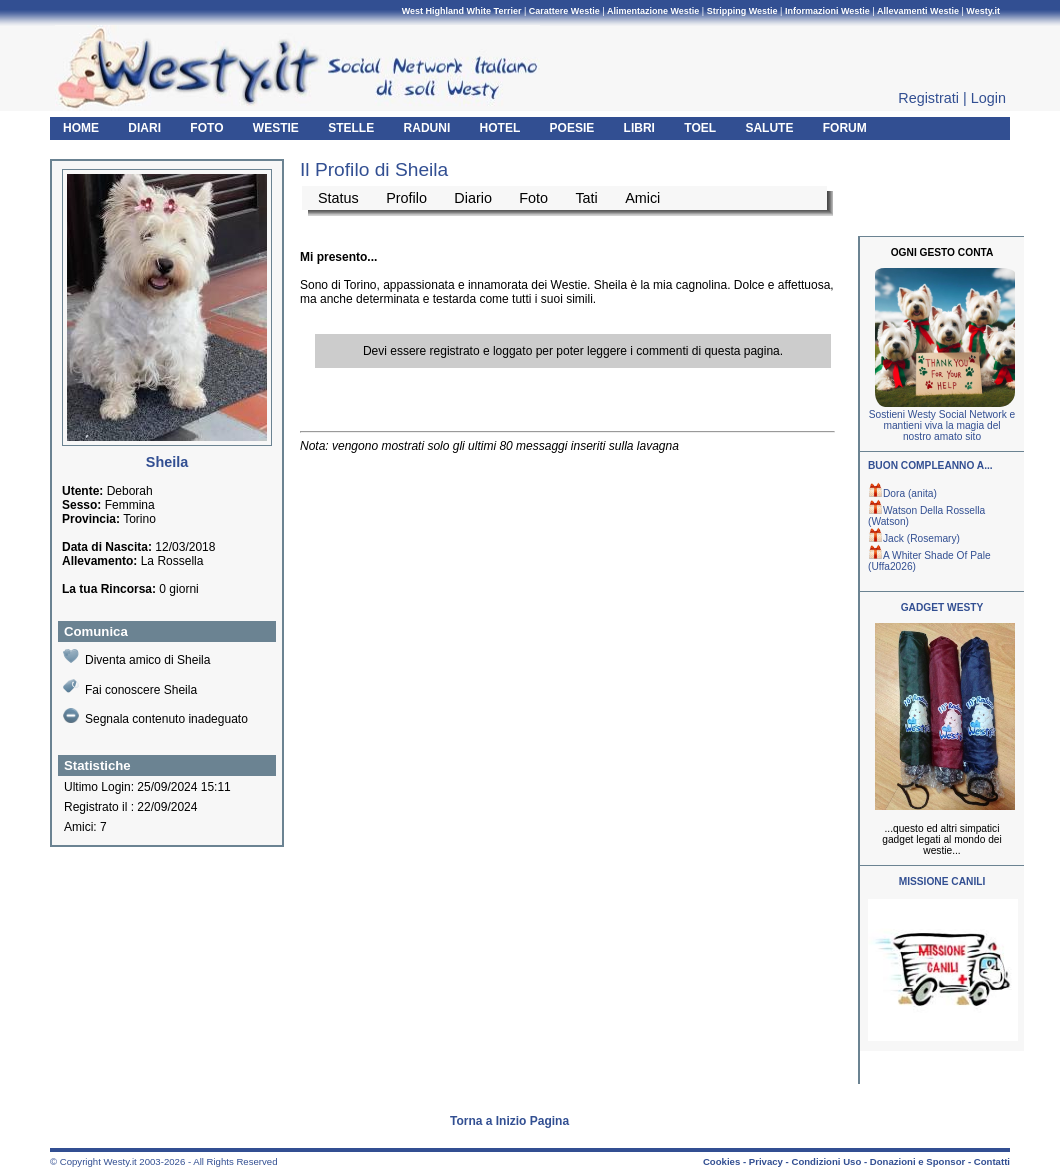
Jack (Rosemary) (914, 538)
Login (988, 98)
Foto (533, 198)
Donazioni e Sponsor (917, 1161)
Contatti (992, 1161)
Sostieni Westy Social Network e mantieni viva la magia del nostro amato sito (942, 425)
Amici (642, 198)
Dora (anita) (902, 493)
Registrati (928, 98)
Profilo (406, 198)
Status (338, 198)
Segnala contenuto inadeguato (155, 717)
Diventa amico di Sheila (136, 657)
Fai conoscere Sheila (130, 687)
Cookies (721, 1161)
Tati (586, 198)
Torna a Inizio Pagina (509, 1121)
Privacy (766, 1161)
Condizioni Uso (826, 1161)
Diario (473, 198)
